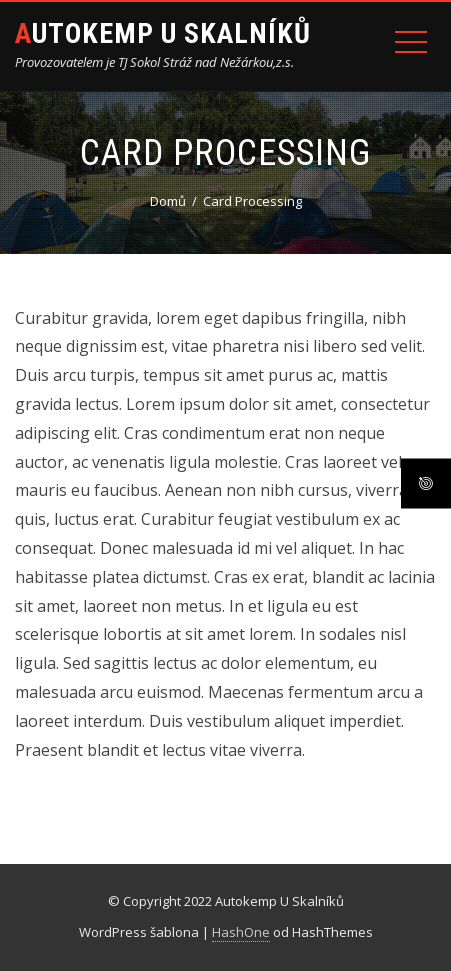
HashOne (241, 932)
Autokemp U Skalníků (163, 33)
